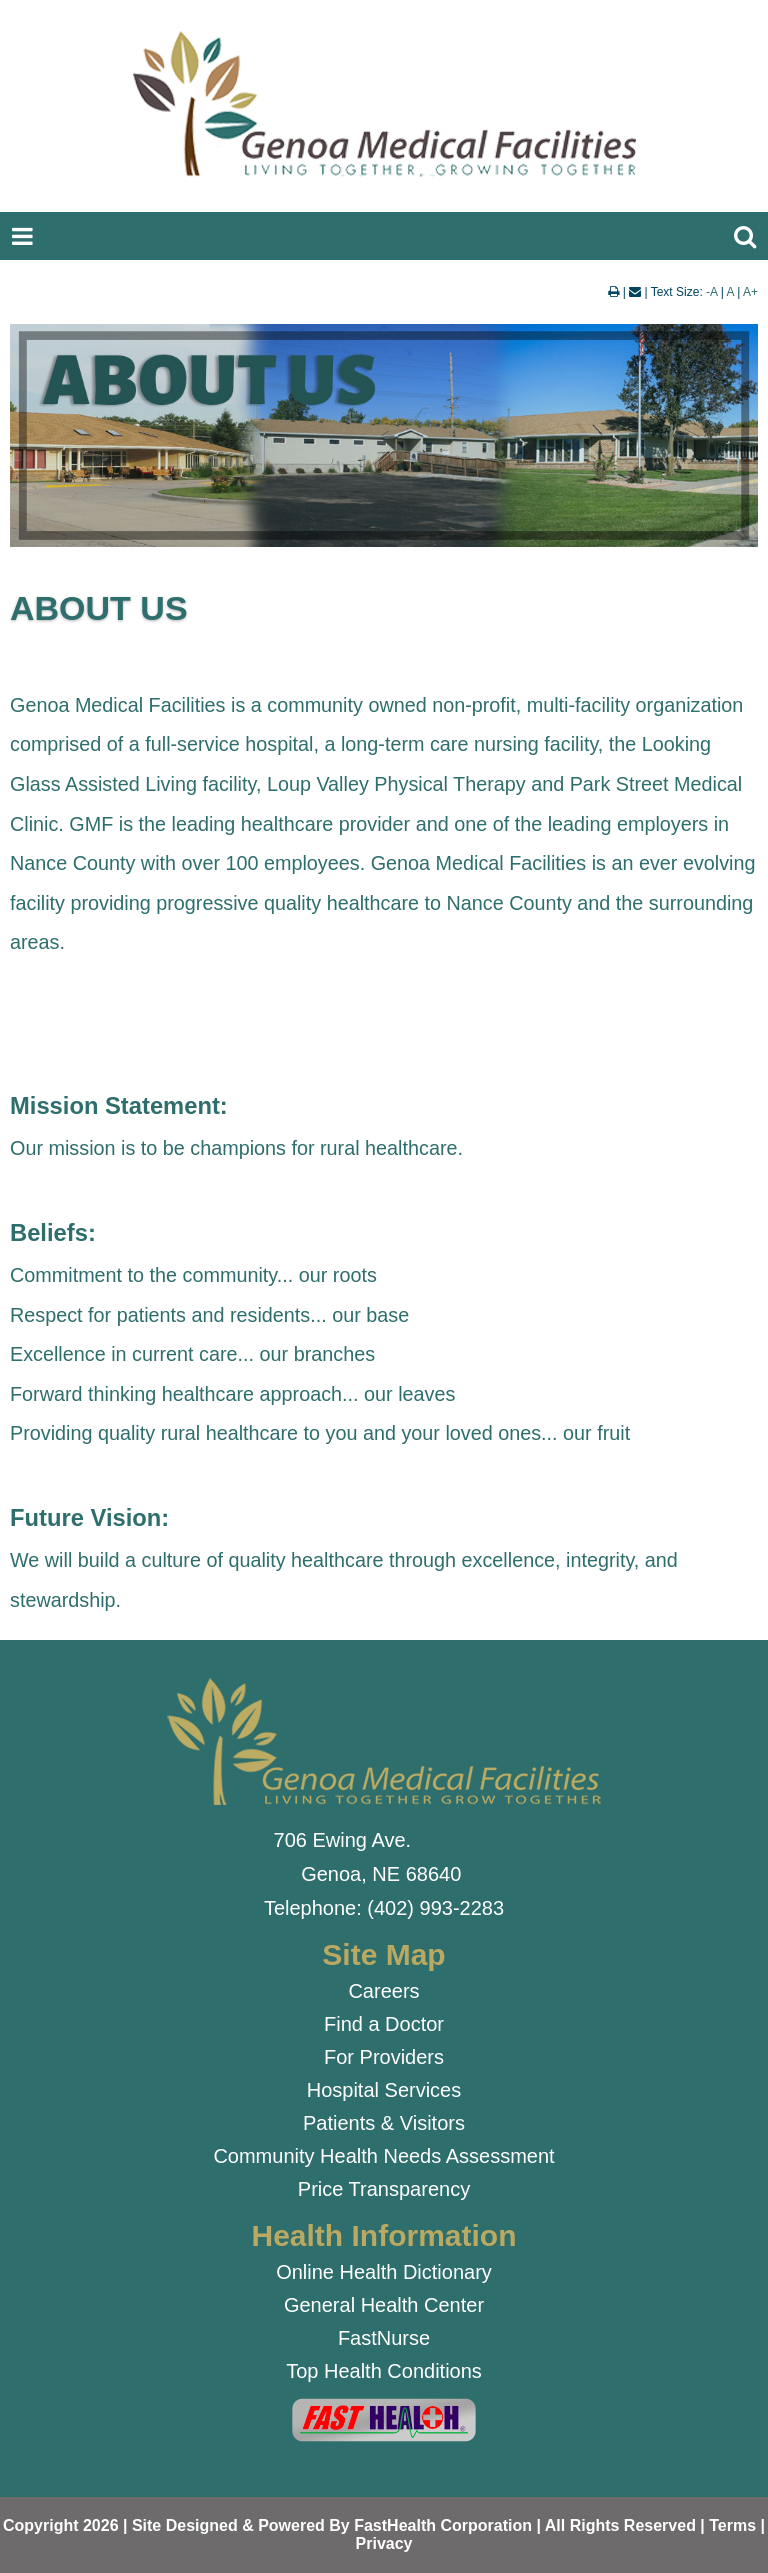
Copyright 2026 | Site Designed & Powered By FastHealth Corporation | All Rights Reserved (349, 2525)
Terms (732, 2525)
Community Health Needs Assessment (383, 2156)
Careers (383, 1991)
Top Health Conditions (384, 2371)
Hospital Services (384, 2090)
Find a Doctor (384, 2024)
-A (711, 292)
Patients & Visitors (384, 2123)
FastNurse (384, 2338)
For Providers (384, 2057)
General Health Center (384, 2305)
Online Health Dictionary (384, 2272)
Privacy (384, 2543)
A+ (750, 292)
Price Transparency (384, 2189)
